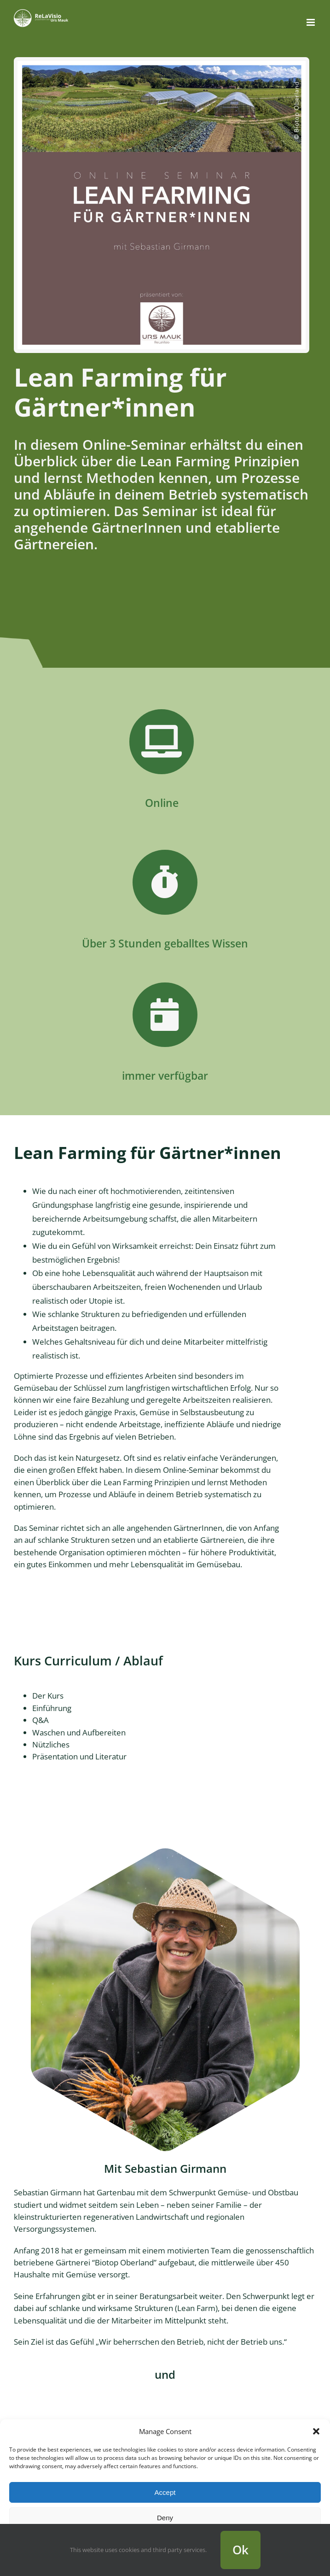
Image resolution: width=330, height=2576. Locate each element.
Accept (165, 2492)
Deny (165, 2518)
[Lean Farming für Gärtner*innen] (161, 64)
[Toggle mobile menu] (311, 22)
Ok (240, 2549)
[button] (316, 2431)
